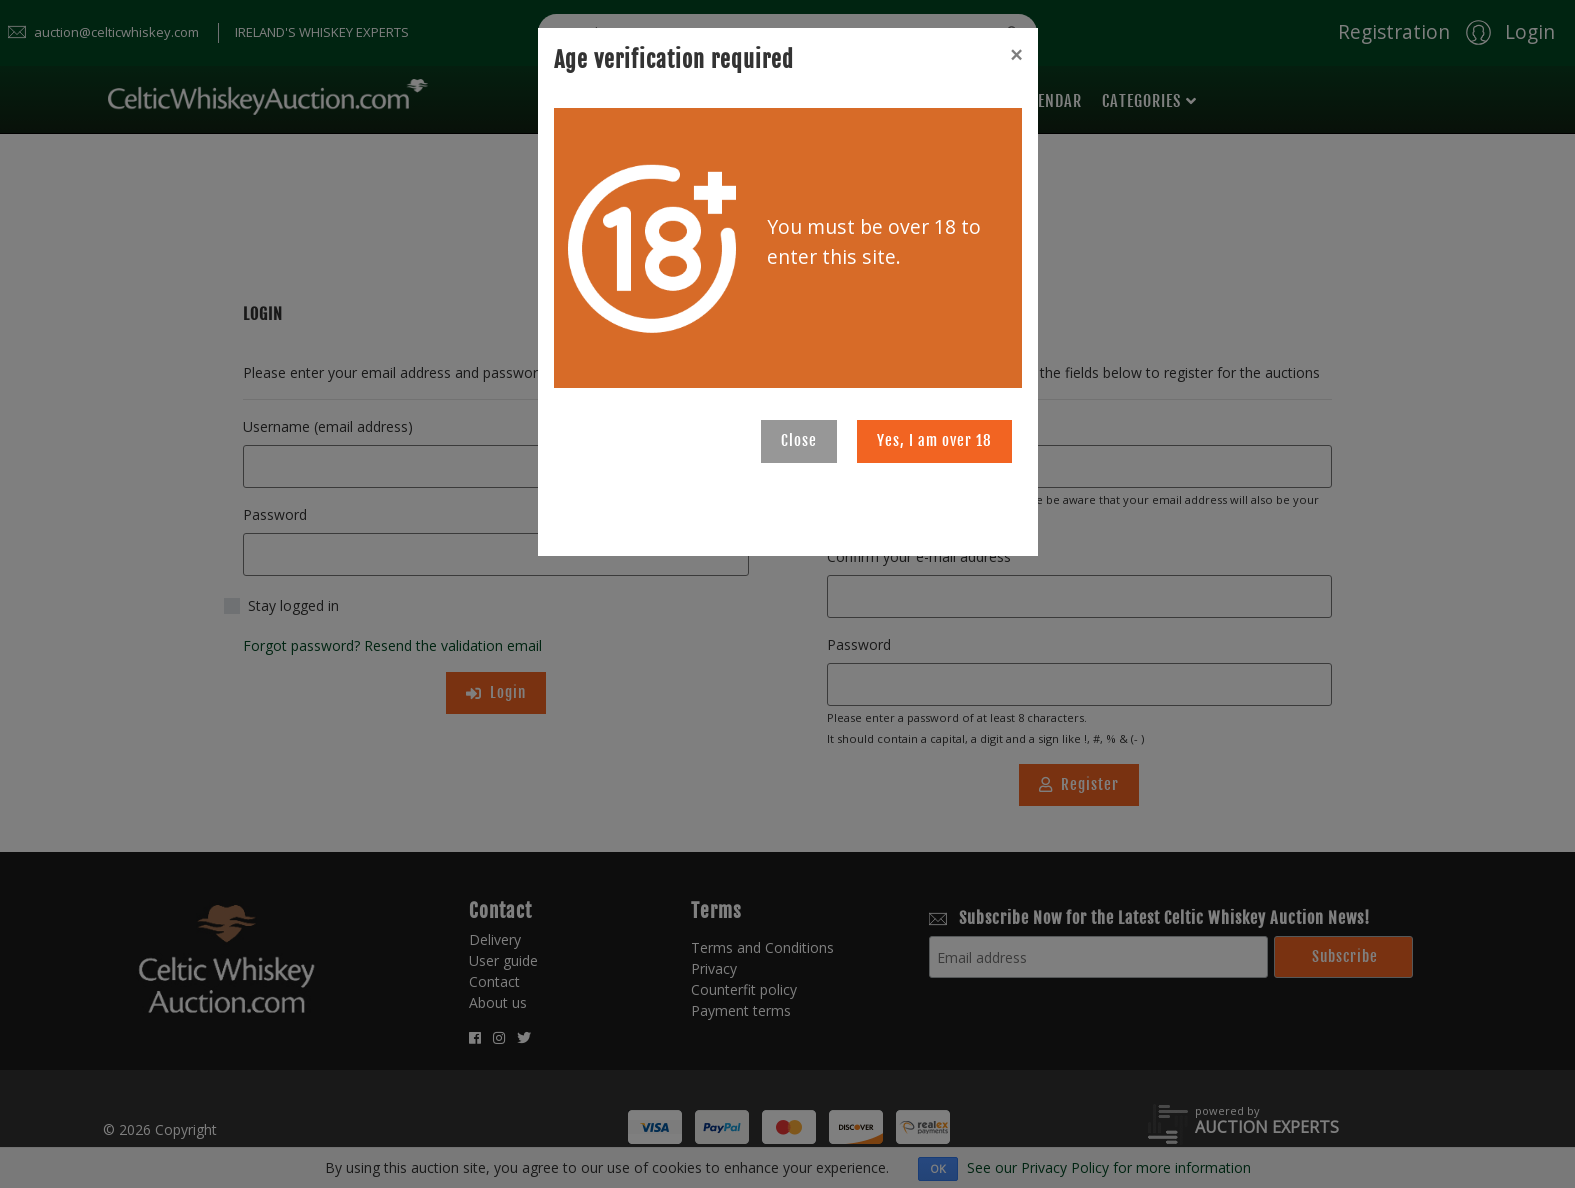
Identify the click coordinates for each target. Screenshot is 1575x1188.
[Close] (1016, 55)
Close (799, 440)
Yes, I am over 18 (934, 440)
